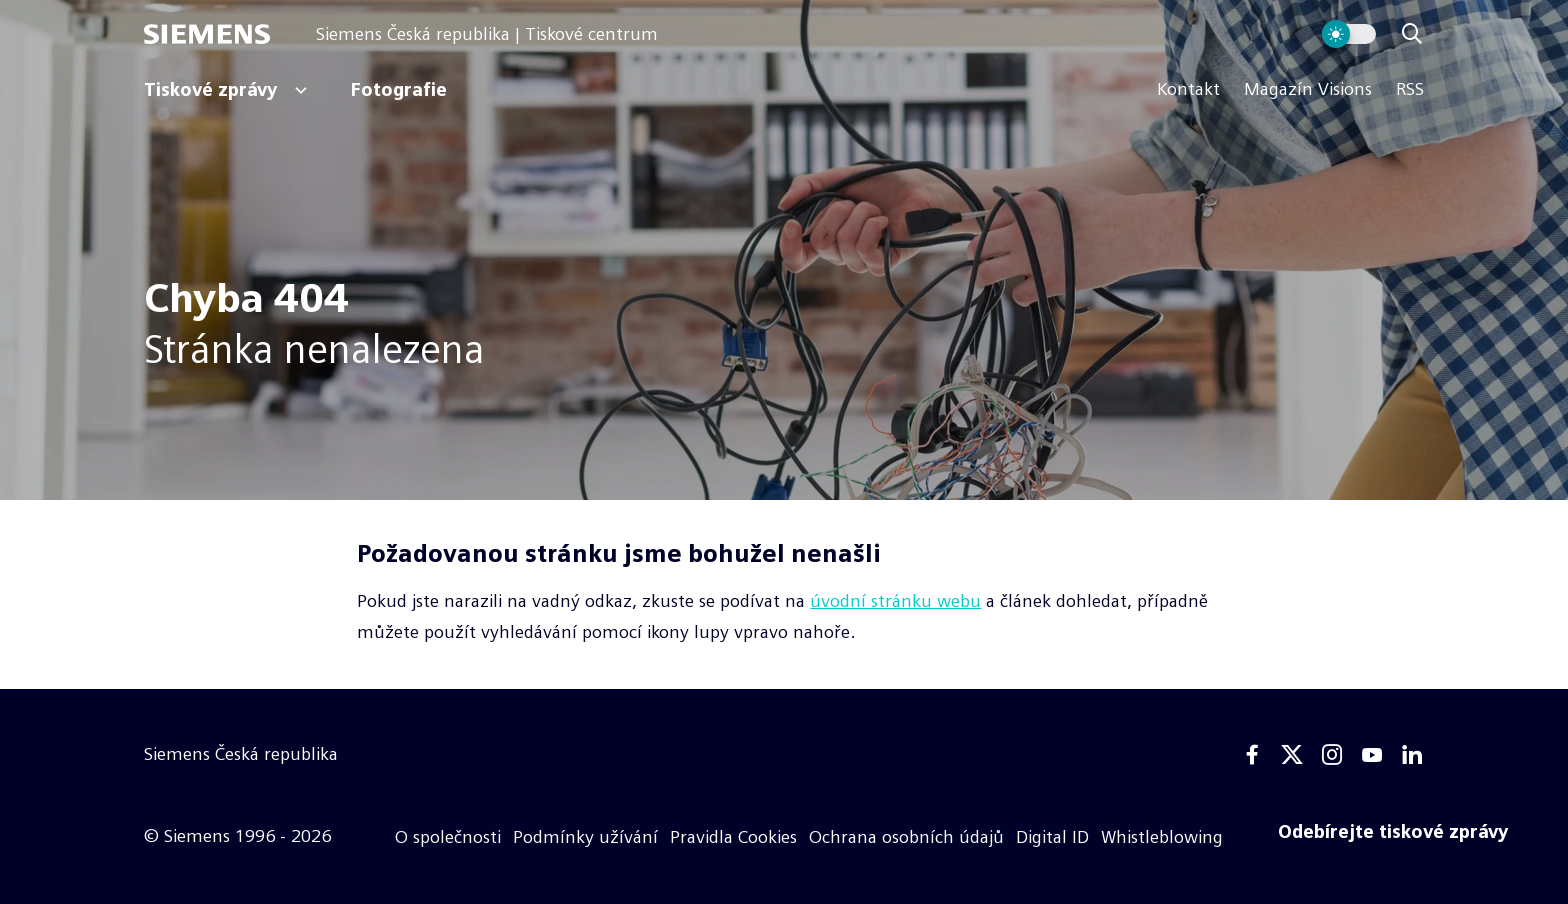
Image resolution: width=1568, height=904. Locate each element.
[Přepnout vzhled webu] (1349, 34)
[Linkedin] (1412, 755)
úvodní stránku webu (895, 601)
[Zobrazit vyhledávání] (1412, 34)
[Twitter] (1292, 755)
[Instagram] (1332, 755)
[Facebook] (1252, 755)
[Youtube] (1372, 755)
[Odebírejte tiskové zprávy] (1393, 832)
